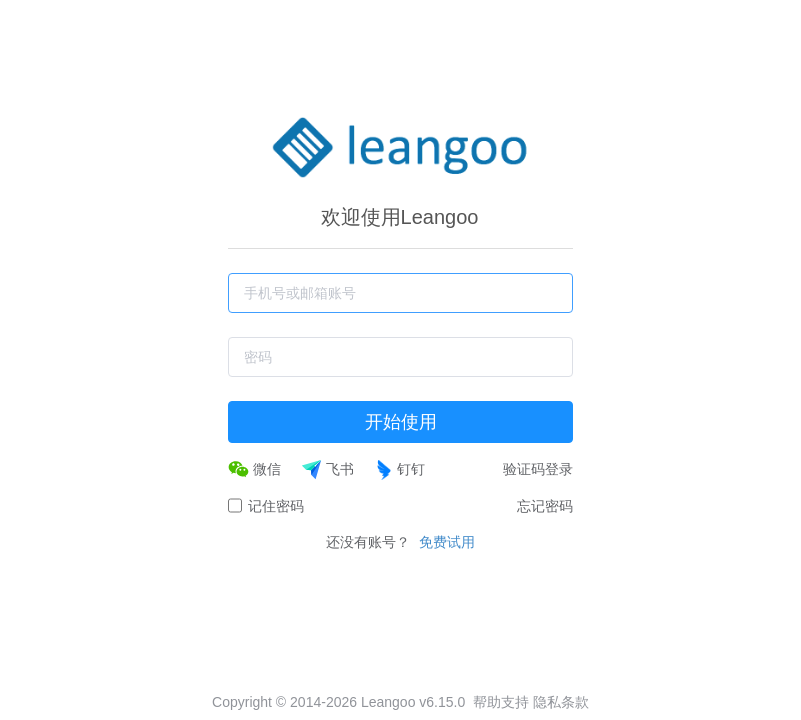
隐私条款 (561, 702)
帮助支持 (501, 702)
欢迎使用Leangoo (400, 217)
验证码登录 (538, 469)
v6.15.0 (442, 702)
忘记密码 (545, 506)
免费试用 (447, 542)
